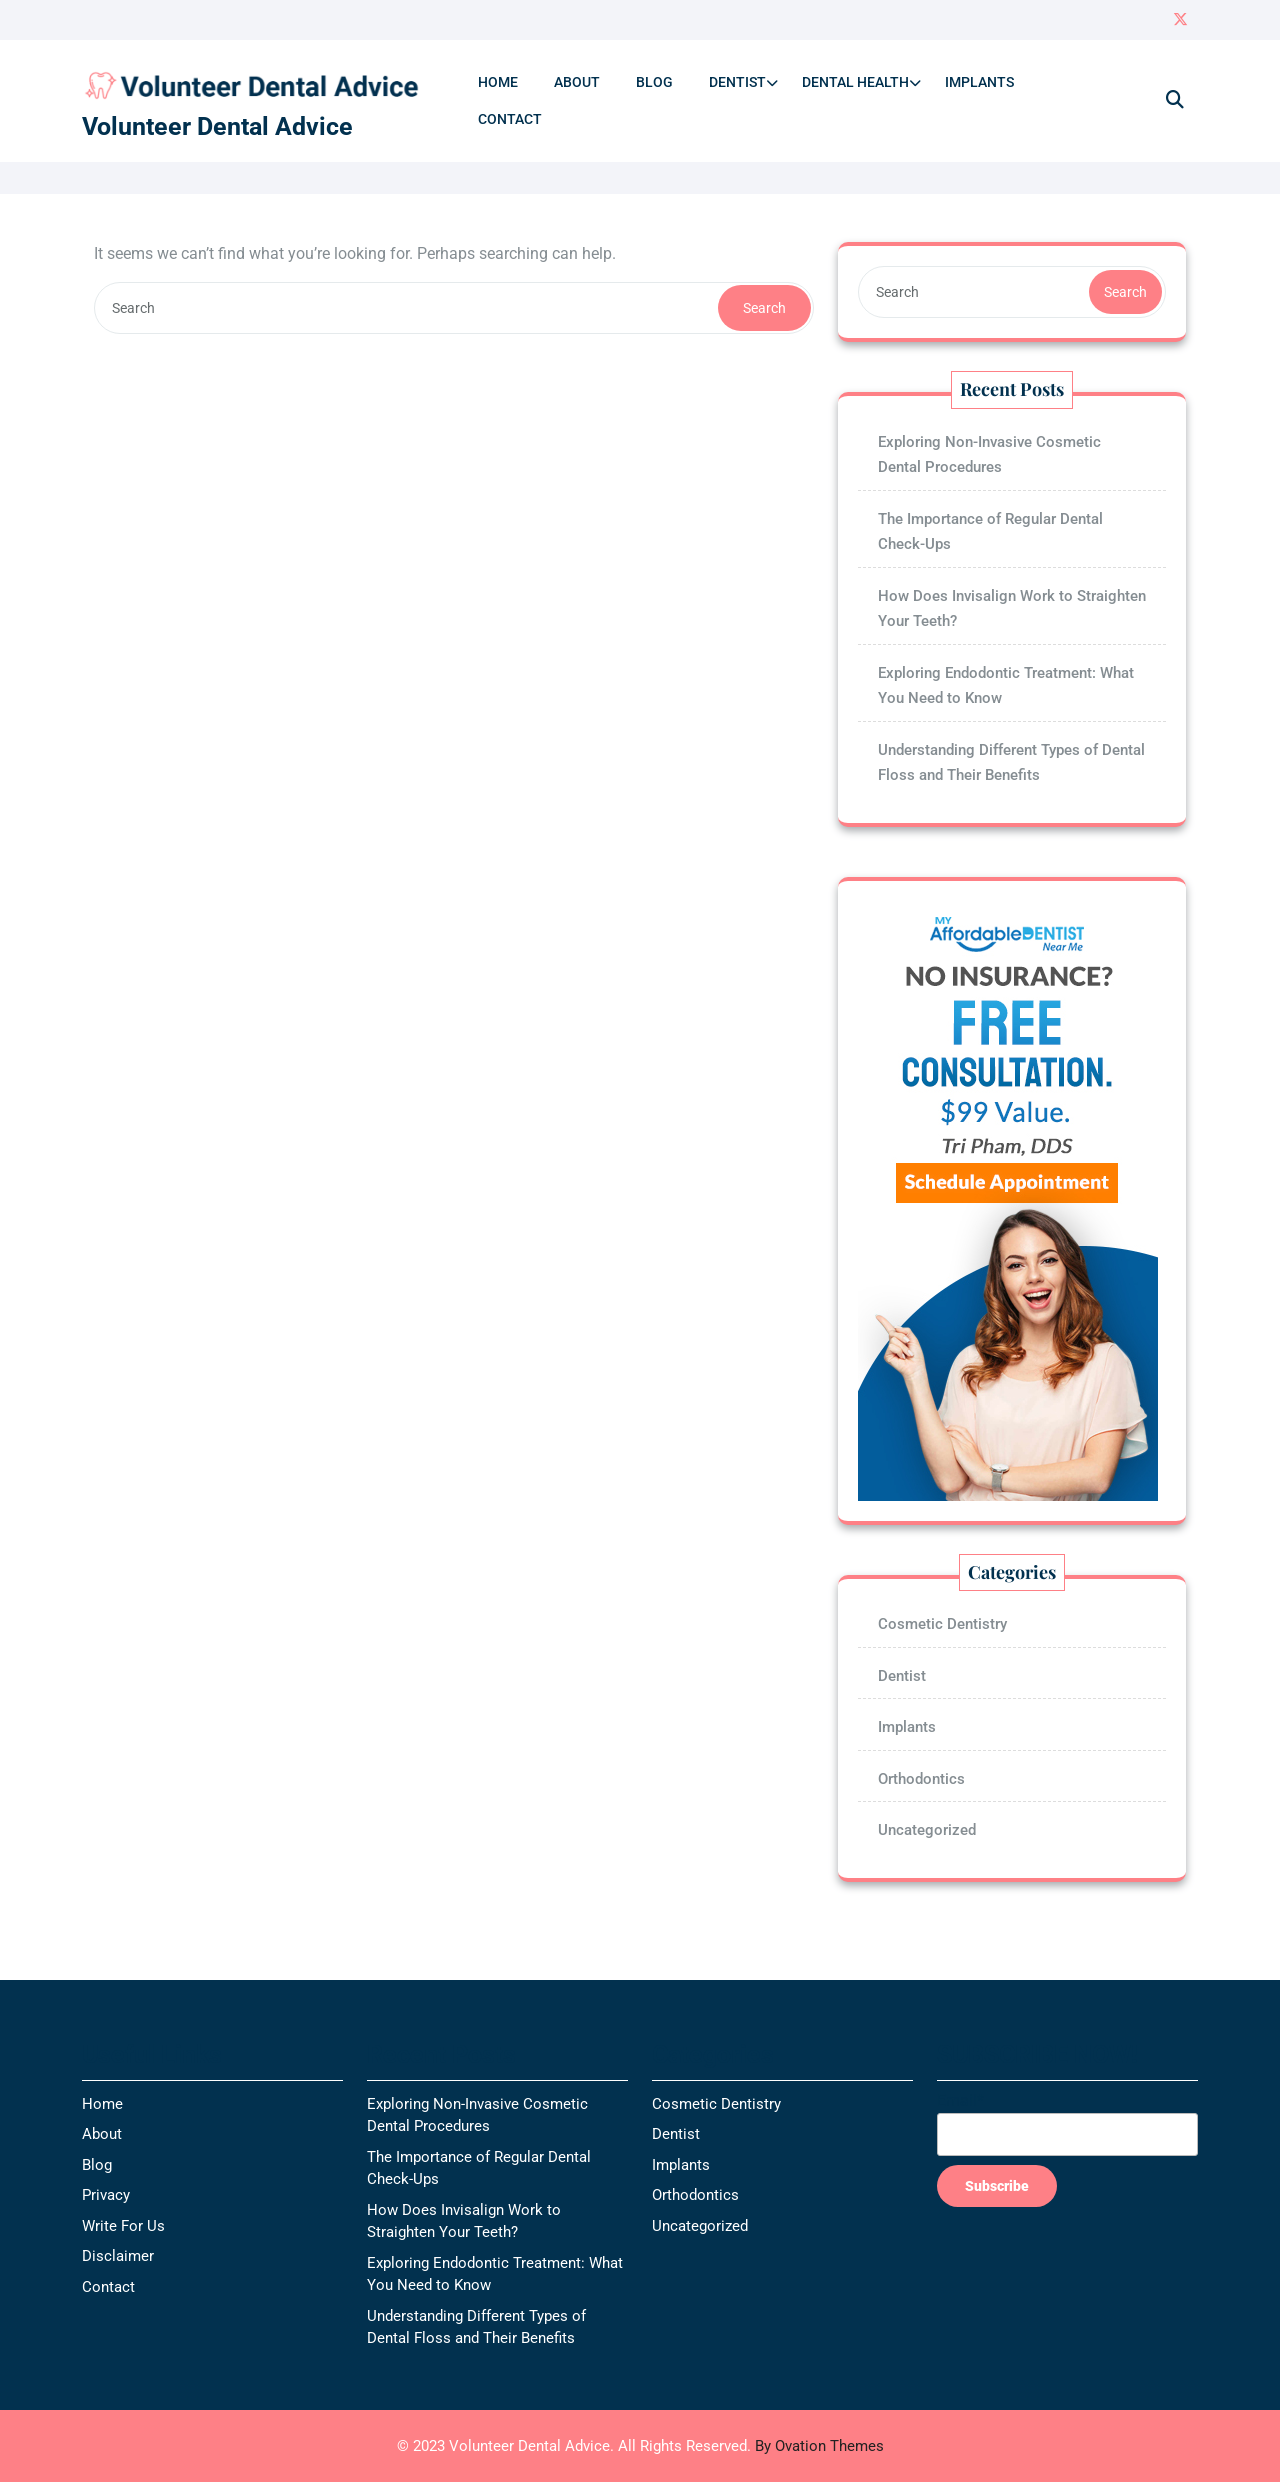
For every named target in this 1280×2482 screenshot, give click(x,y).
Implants (979, 82)
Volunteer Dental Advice (217, 126)
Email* (1067, 2123)
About (577, 82)
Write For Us (123, 2226)
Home (498, 82)
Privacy (106, 2195)
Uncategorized (927, 1830)
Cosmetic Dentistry (942, 1624)
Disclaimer (118, 2256)
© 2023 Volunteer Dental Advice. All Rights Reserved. (640, 2446)
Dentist (737, 82)
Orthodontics (921, 1779)
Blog (654, 82)
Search (764, 308)
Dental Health (855, 82)
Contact (510, 119)
